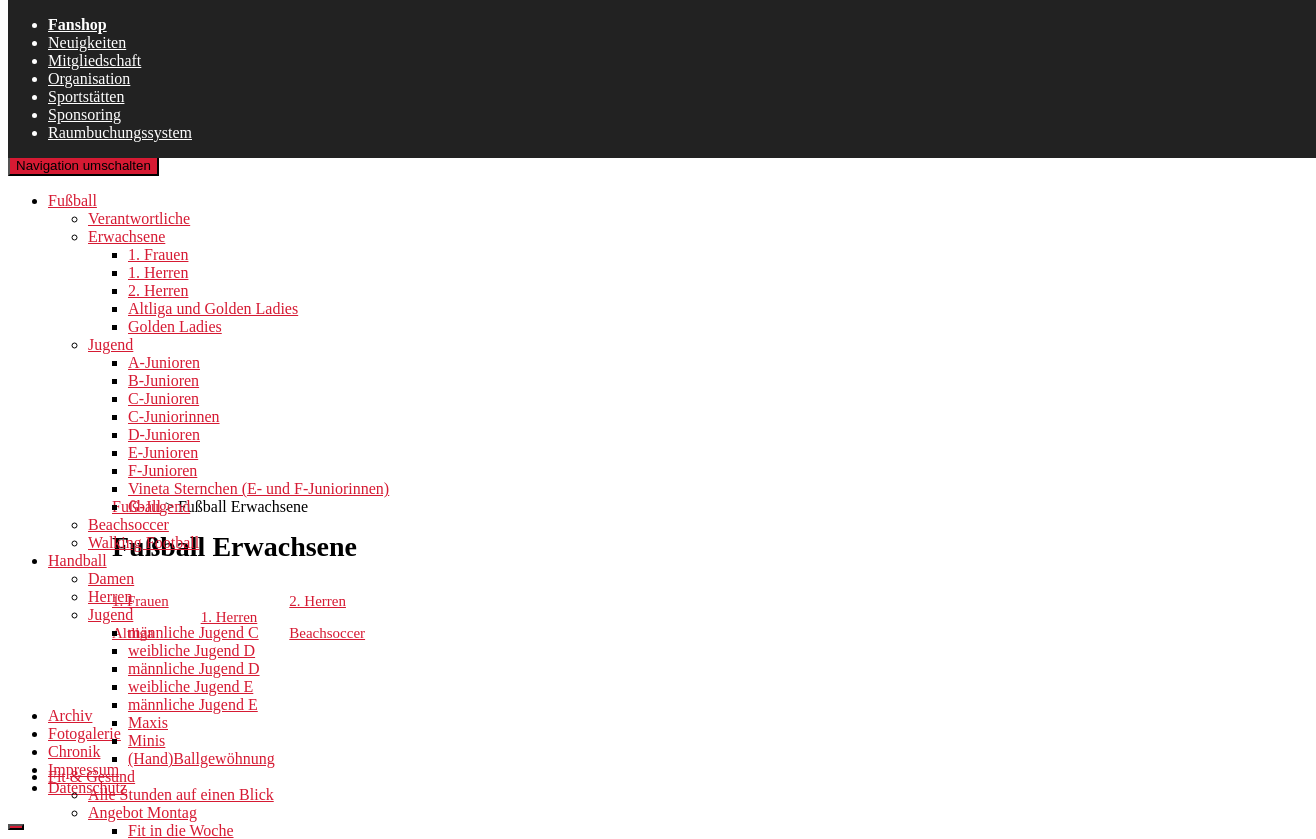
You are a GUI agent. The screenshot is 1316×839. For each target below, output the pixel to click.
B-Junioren (163, 380)
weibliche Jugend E (190, 686)
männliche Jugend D (194, 668)
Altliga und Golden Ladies (213, 308)
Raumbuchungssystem (120, 132)
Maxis (148, 722)
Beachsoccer (128, 524)
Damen (111, 578)
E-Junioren (163, 452)
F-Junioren (162, 470)
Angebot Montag (142, 812)
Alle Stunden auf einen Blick (181, 794)
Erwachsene (126, 236)
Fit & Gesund (91, 776)
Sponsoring (84, 114)
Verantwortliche (139, 218)
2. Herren (158, 290)
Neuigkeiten (87, 42)
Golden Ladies (175, 326)
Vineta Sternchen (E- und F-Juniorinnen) (258, 488)
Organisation (89, 78)
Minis (146, 740)
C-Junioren (163, 398)
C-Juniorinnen (174, 416)
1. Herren (158, 272)
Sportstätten (86, 96)
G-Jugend (159, 506)
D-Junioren (164, 434)
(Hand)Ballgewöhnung (201, 758)
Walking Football (143, 542)
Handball (77, 560)
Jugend (110, 344)
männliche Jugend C (193, 632)
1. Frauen (158, 254)
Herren (110, 596)
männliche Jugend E (193, 704)
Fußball (72, 200)
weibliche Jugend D (191, 650)
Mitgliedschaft (94, 60)
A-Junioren (164, 362)
